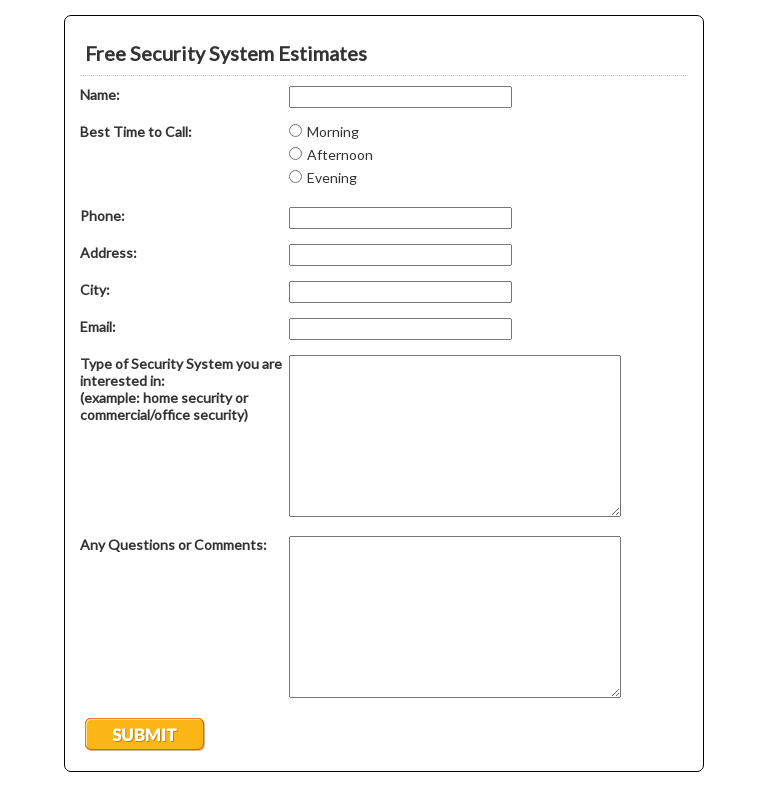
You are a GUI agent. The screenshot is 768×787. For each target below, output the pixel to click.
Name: (100, 94)
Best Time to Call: (136, 131)
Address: (108, 252)
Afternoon (340, 154)
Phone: (102, 215)
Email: (98, 326)
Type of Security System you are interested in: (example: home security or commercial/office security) (181, 389)
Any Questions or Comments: (173, 544)
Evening (332, 177)
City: (95, 289)
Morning (333, 131)
